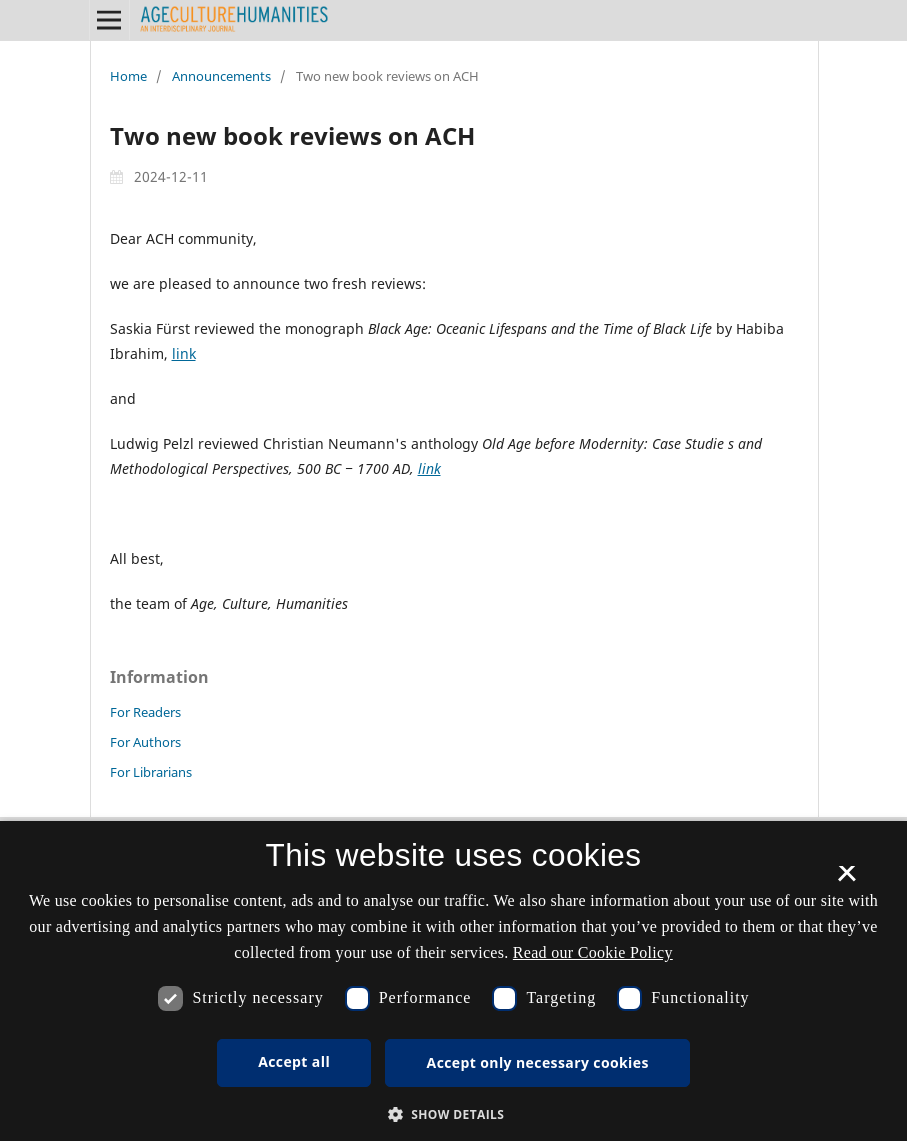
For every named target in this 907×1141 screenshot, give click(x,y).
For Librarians (151, 772)
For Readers (145, 712)
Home (128, 76)
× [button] (846, 880)
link (184, 353)
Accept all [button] (294, 1061)
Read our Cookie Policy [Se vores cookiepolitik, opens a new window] (593, 952)
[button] (454, 1114)
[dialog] (453, 981)
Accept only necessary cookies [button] (538, 1062)
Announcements (221, 76)
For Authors (145, 742)
